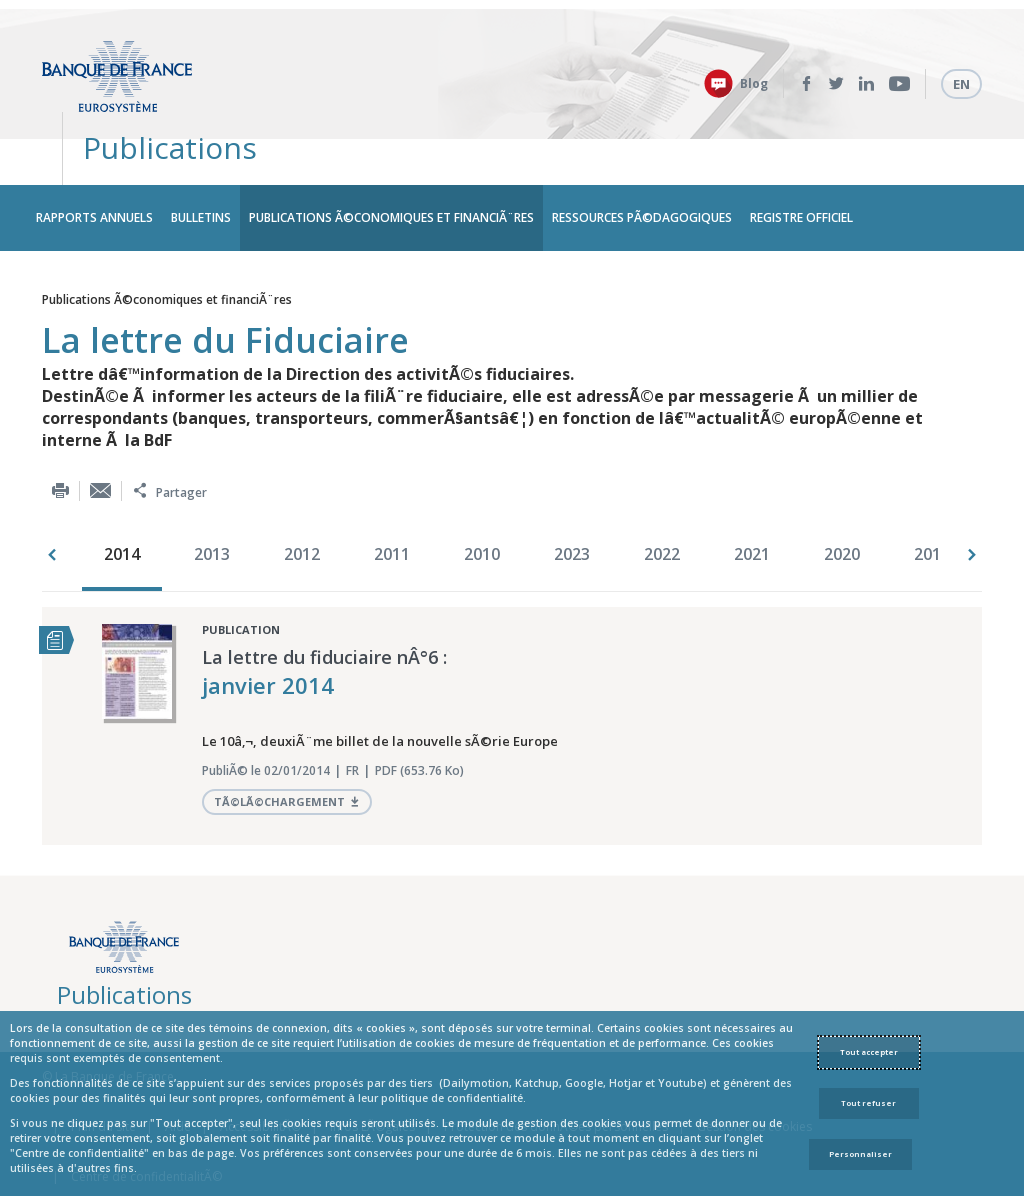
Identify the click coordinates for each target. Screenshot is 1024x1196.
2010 (482, 499)
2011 (392, 499)
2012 (302, 499)
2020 (842, 499)
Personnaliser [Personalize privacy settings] (860, 1154)
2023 (572, 499)
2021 (752, 499)
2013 (212, 499)
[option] (127, 501)
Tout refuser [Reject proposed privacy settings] (868, 1103)
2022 (662, 499)
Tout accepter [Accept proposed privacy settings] (869, 1052)
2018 (932, 499)
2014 (122, 499)
